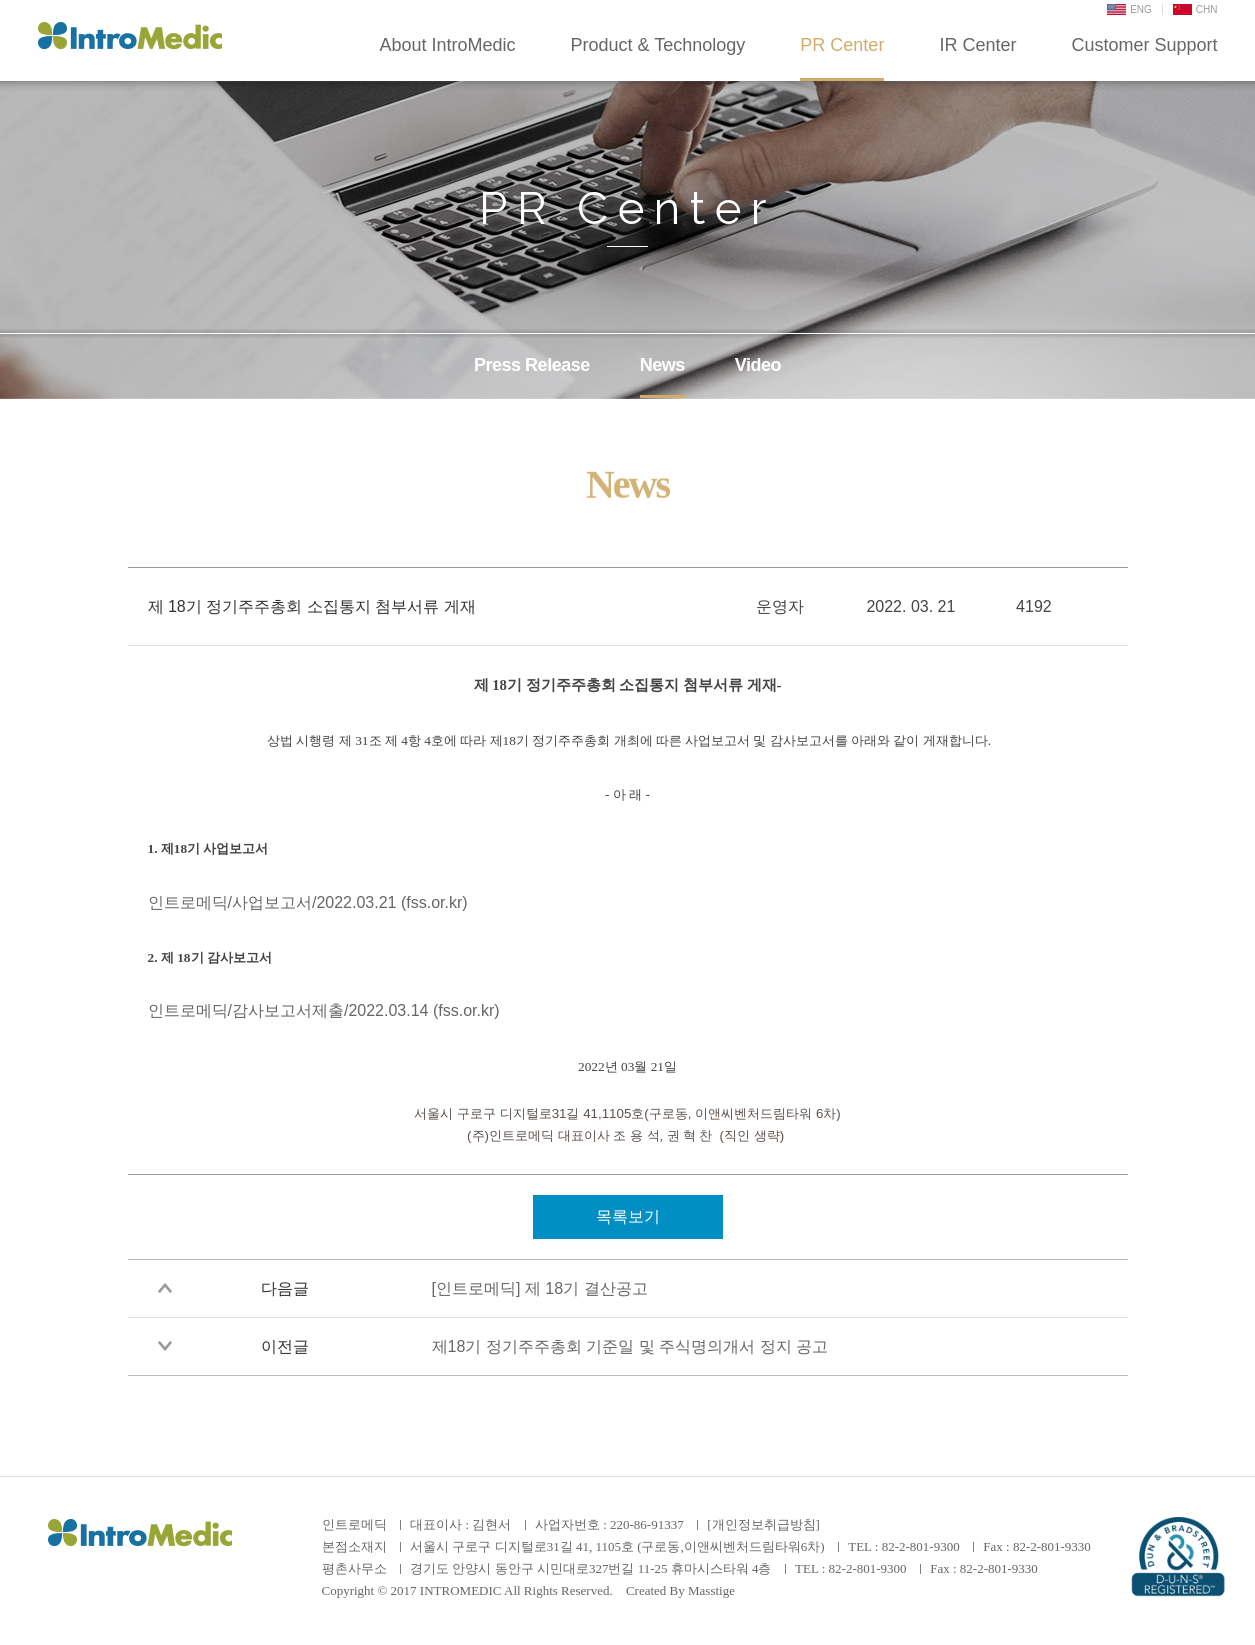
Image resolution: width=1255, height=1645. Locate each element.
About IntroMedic (447, 45)
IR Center (977, 45)
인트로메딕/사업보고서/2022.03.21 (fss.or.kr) (308, 902)
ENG (1129, 9)
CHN (1195, 9)
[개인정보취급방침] (763, 1524)
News (662, 365)
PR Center (842, 45)
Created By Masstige (680, 1590)
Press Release (532, 365)
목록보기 (628, 1216)
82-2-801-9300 (921, 1546)
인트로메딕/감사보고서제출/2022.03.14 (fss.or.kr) (324, 1010)
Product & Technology (658, 45)
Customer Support (1144, 45)
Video (758, 365)
